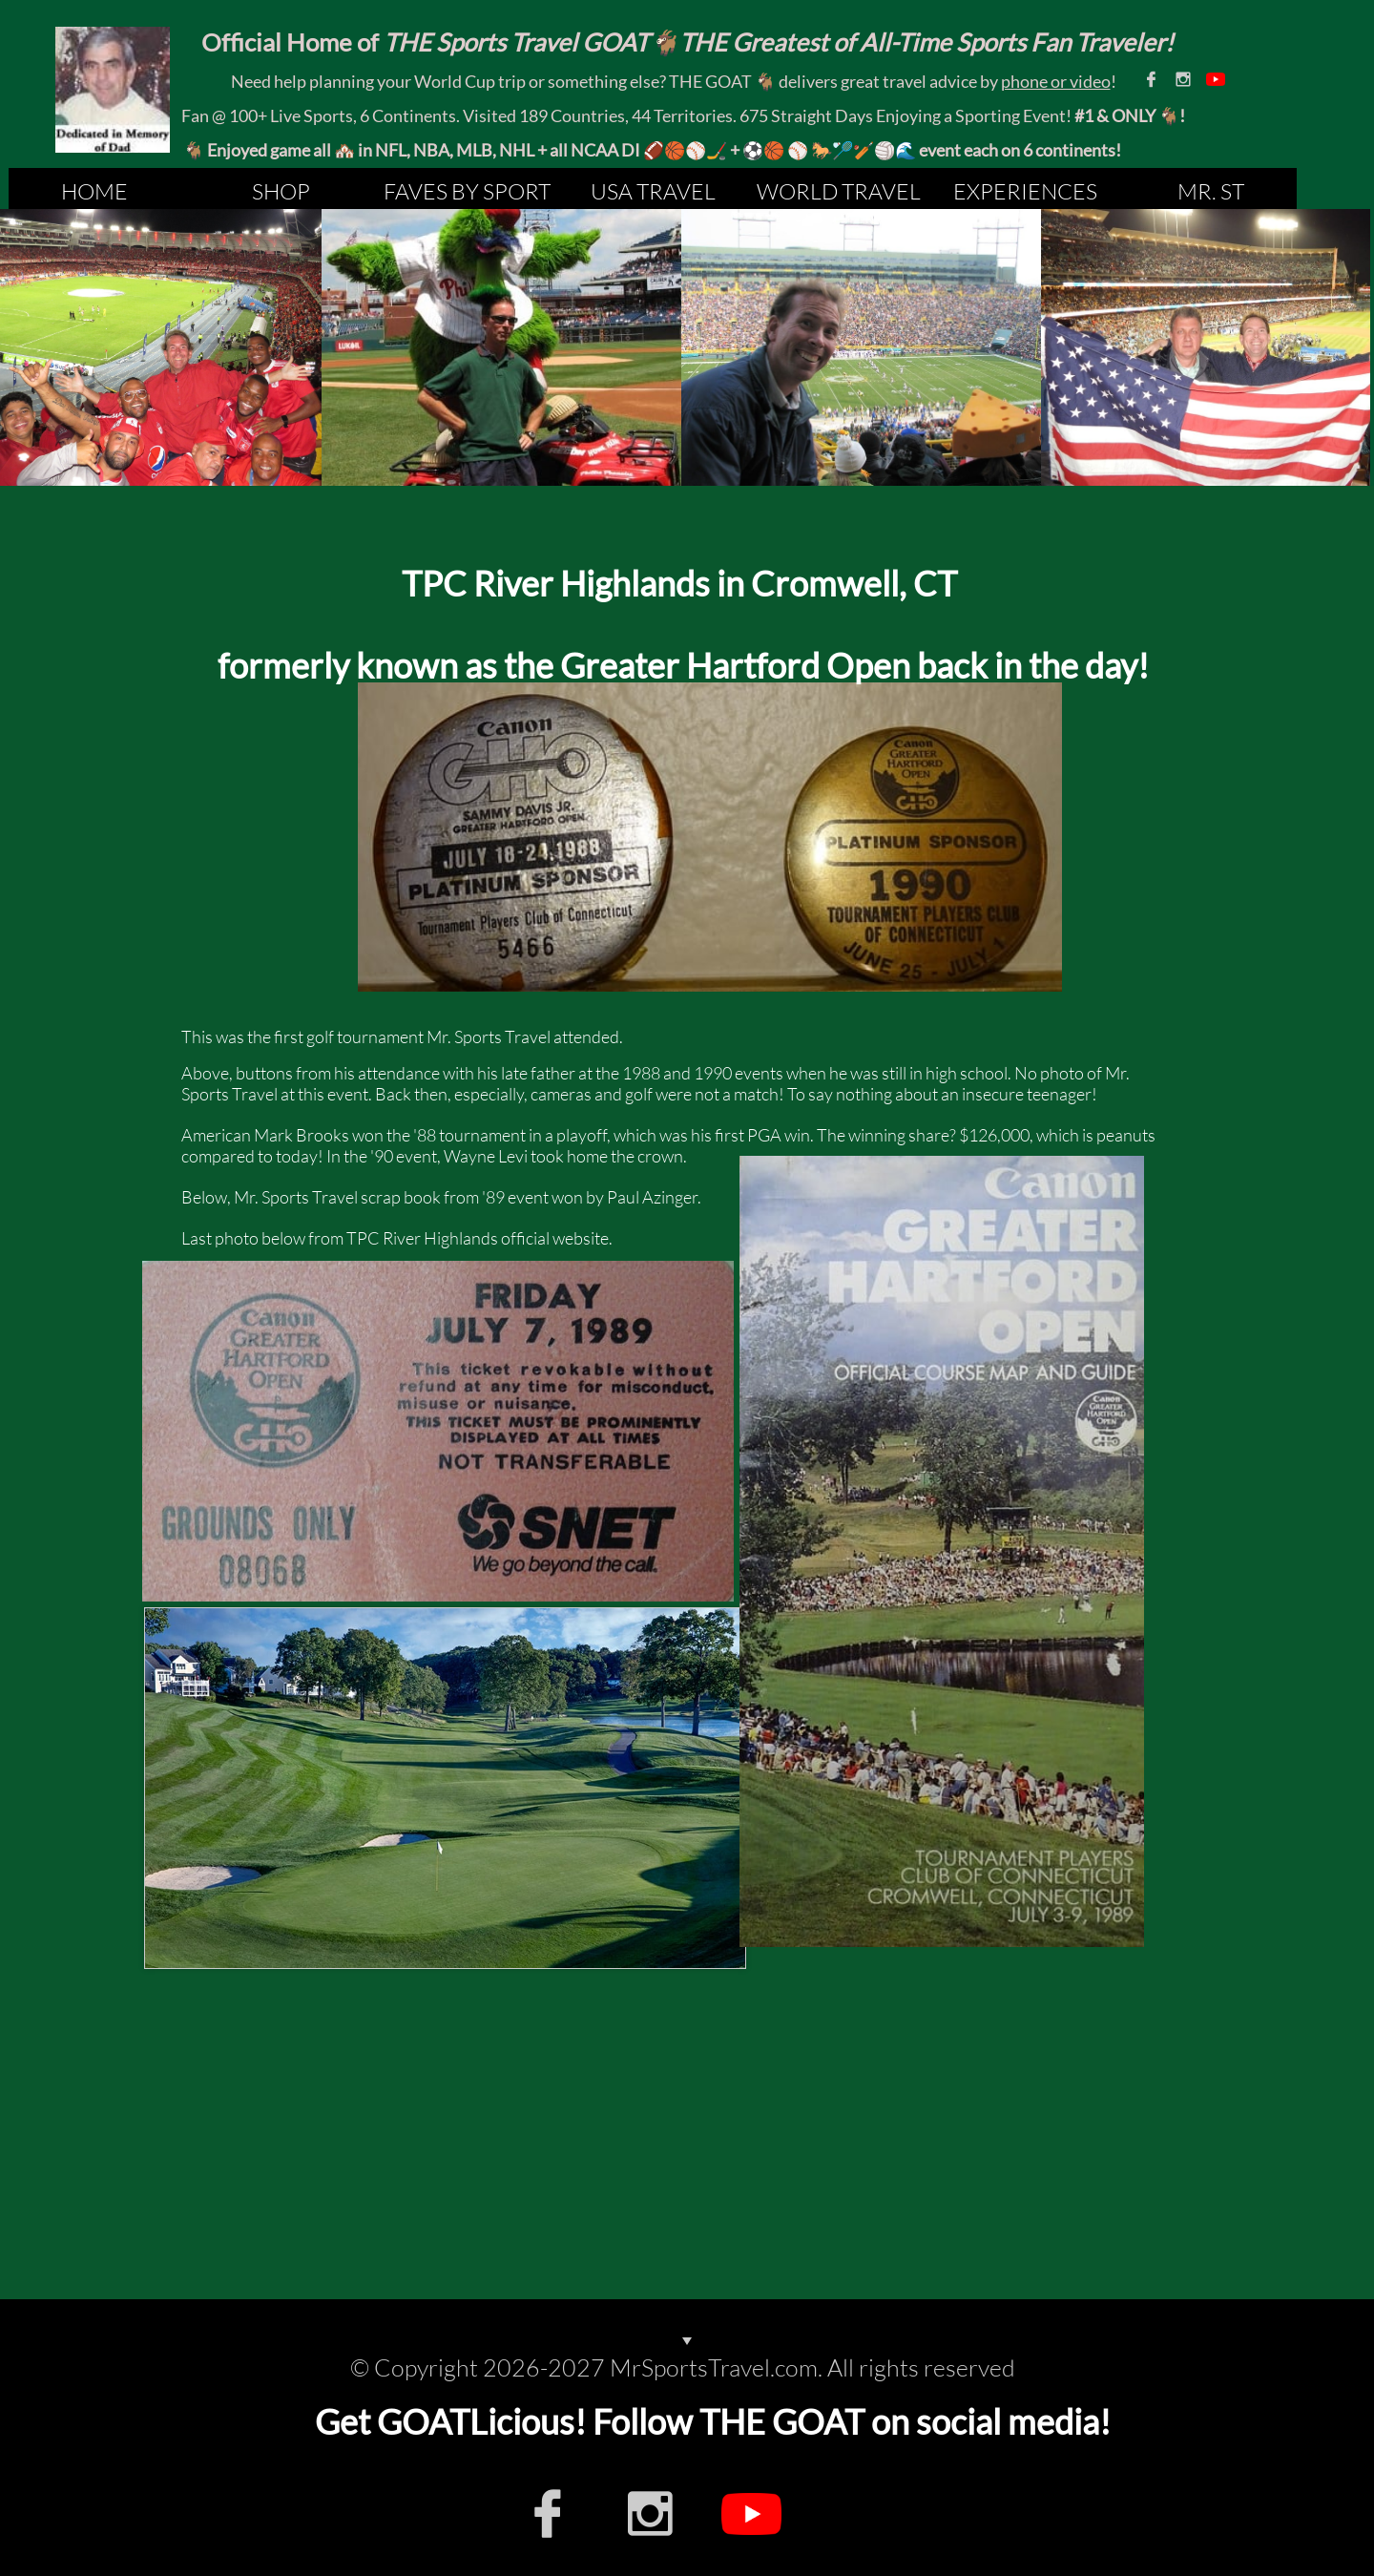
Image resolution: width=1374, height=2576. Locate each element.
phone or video (1056, 81)
